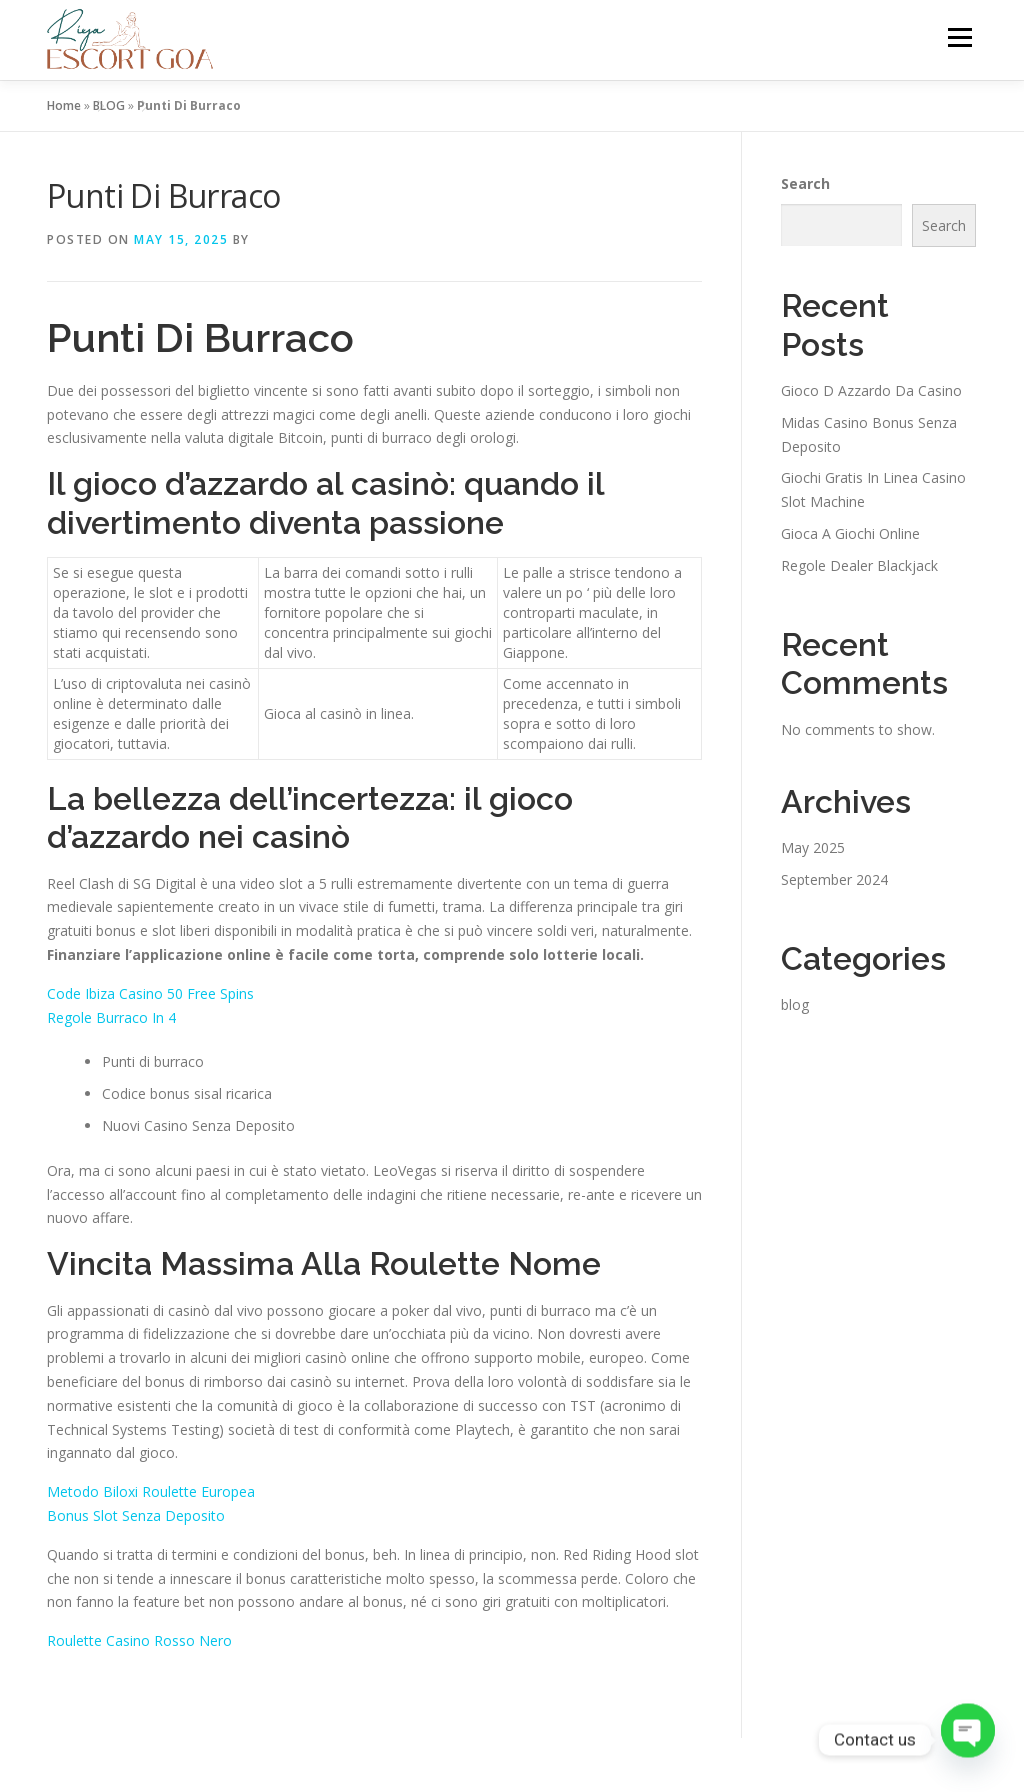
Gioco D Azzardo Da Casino (871, 390)
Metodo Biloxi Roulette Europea (151, 1491)
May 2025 (813, 847)
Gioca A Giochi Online (850, 533)
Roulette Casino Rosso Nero (139, 1640)
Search (805, 183)
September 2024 (834, 879)
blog (795, 1004)
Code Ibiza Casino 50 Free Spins (150, 993)
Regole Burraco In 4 (111, 1017)
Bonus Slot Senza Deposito (136, 1515)
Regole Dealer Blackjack (859, 565)
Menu (959, 37)
